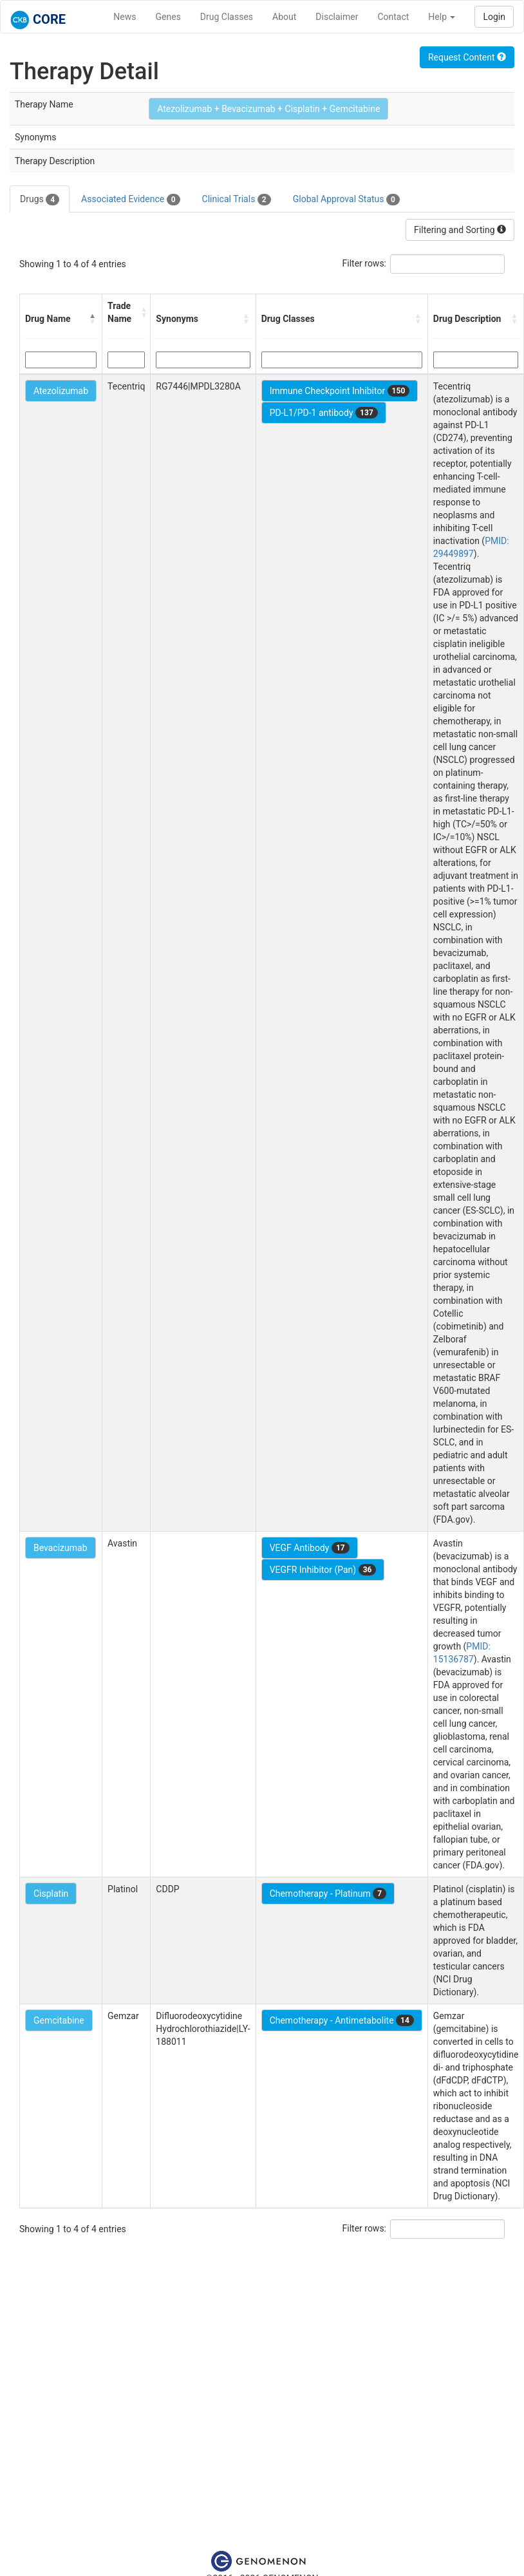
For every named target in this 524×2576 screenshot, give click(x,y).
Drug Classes (226, 17)
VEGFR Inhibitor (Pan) (323, 1569)
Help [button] (441, 17)
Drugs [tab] (39, 199)
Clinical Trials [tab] (236, 199)
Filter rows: (364, 263)
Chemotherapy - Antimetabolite (342, 2020)
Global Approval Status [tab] (346, 199)
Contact (393, 17)
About (284, 17)
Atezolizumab (60, 391)
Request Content (467, 57)
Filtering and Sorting (460, 230)
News (124, 17)
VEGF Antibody (310, 1548)
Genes (168, 17)
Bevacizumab (60, 1548)
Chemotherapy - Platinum (328, 1893)
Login (494, 17)
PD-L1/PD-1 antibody (324, 412)
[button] (93, 318)
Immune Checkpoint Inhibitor (340, 391)
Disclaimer (336, 17)
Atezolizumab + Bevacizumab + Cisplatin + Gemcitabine (268, 109)
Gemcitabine (58, 2020)
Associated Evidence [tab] (130, 199)
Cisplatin (50, 1893)
